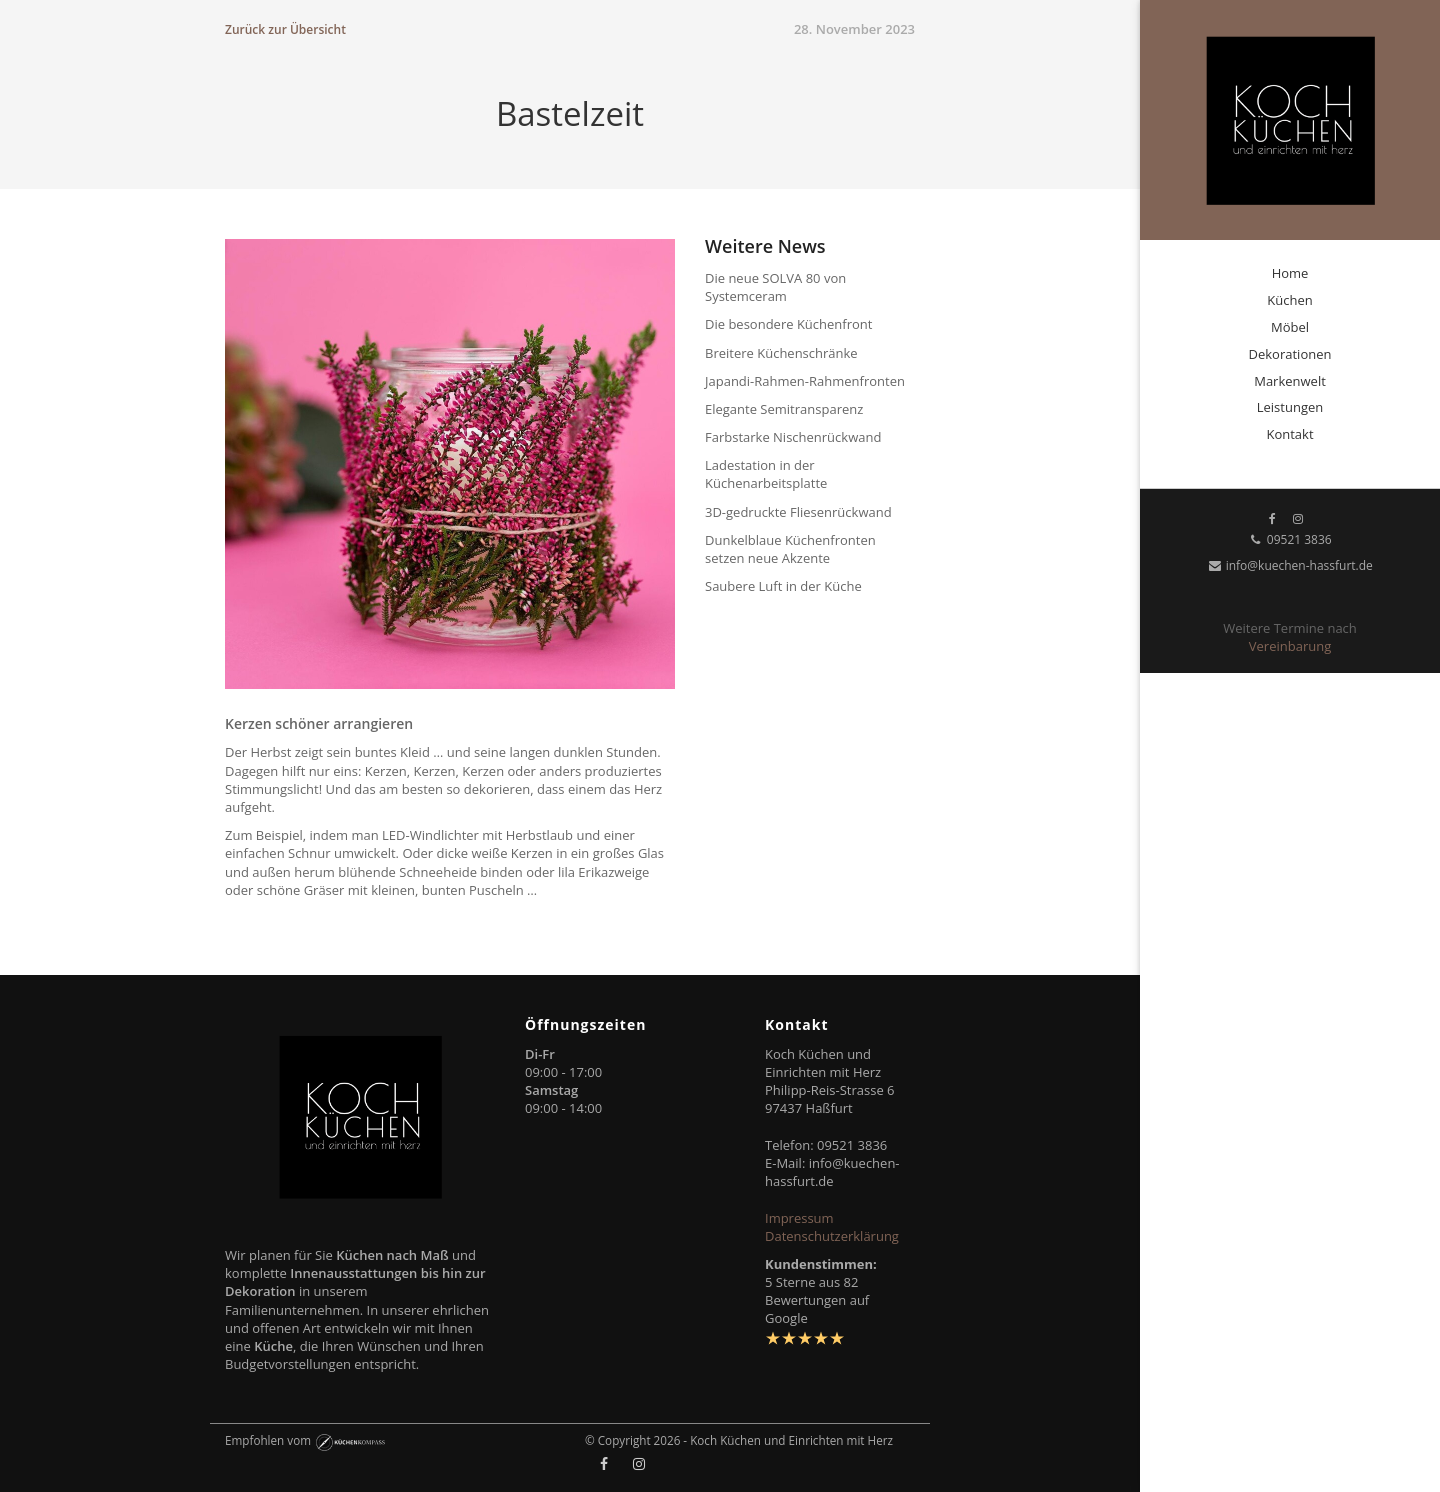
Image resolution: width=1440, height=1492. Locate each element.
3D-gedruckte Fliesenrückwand (798, 512)
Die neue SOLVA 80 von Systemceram (775, 287)
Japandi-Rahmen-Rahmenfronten (805, 381)
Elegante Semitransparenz (784, 409)
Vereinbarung (1290, 646)
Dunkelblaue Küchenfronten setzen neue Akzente (790, 549)
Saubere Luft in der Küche (783, 586)
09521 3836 (1289, 539)
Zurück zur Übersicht (285, 29)
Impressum (799, 1218)
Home (1290, 273)
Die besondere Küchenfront (788, 324)
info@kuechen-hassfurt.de (1290, 565)
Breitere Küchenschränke (781, 353)
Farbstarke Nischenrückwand (793, 437)
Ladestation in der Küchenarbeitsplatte (766, 474)
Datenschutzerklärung (832, 1236)
